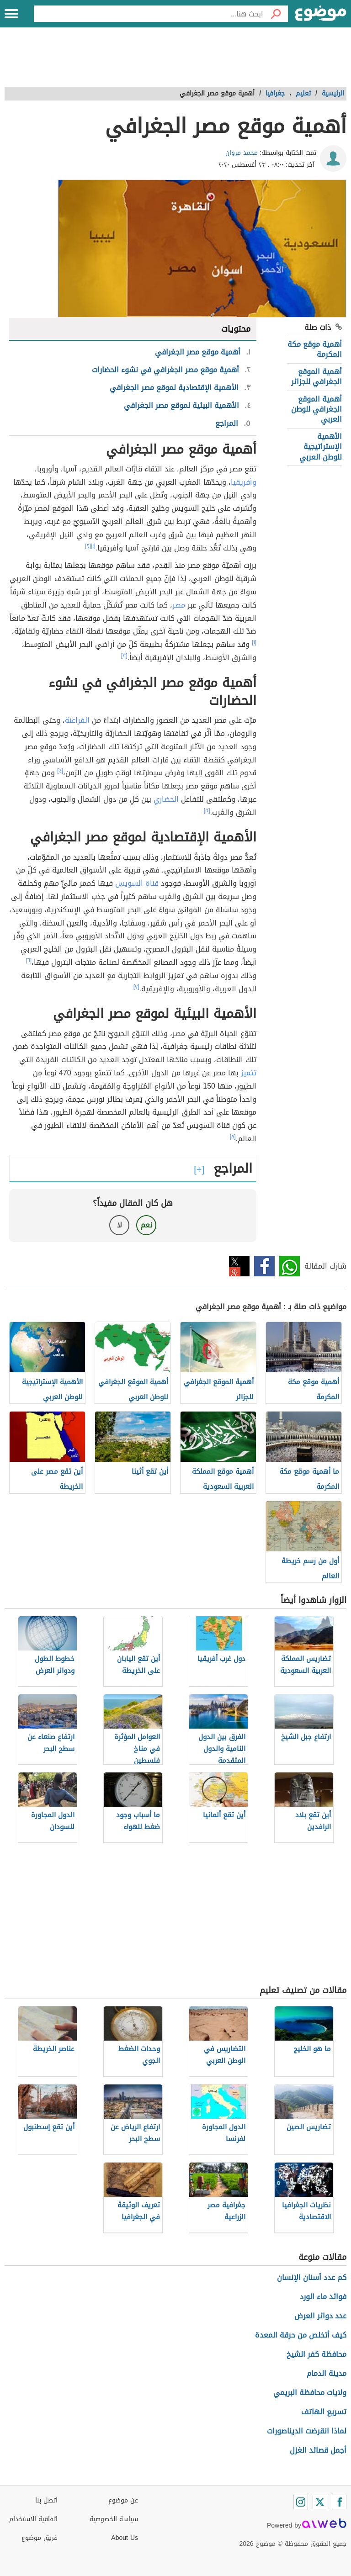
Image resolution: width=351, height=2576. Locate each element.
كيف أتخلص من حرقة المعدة (300, 2335)
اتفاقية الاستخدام (33, 2519)
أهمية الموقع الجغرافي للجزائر (316, 377)
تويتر (239, 1266)
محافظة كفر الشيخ (316, 2354)
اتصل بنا (46, 2500)
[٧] (136, 987)
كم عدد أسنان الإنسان (311, 2277)
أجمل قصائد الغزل (318, 2450)
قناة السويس (137, 883)
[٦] (29, 960)
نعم (146, 1225)
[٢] (88, 546)
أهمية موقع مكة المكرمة (314, 349)
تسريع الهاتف (323, 2412)
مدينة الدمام (326, 2373)
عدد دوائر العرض (320, 2316)
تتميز (248, 1073)
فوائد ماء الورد (323, 2297)
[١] (93, 546)
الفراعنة (77, 720)
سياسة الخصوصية (114, 2519)
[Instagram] (300, 2502)
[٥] (207, 810)
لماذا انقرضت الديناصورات (306, 2431)
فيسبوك (264, 1266)
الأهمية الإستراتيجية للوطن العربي (320, 446)
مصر (178, 605)
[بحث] (275, 13)
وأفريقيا (243, 482)
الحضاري (166, 799)
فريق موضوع (39, 2538)
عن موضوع (123, 2500)
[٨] (233, 1137)
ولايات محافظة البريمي (309, 2393)
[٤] (60, 771)
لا (119, 1225)
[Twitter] (320, 2502)
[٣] (124, 656)
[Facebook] (339, 2502)
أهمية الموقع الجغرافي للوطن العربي (316, 409)
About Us (124, 2538)
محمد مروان (241, 153)
